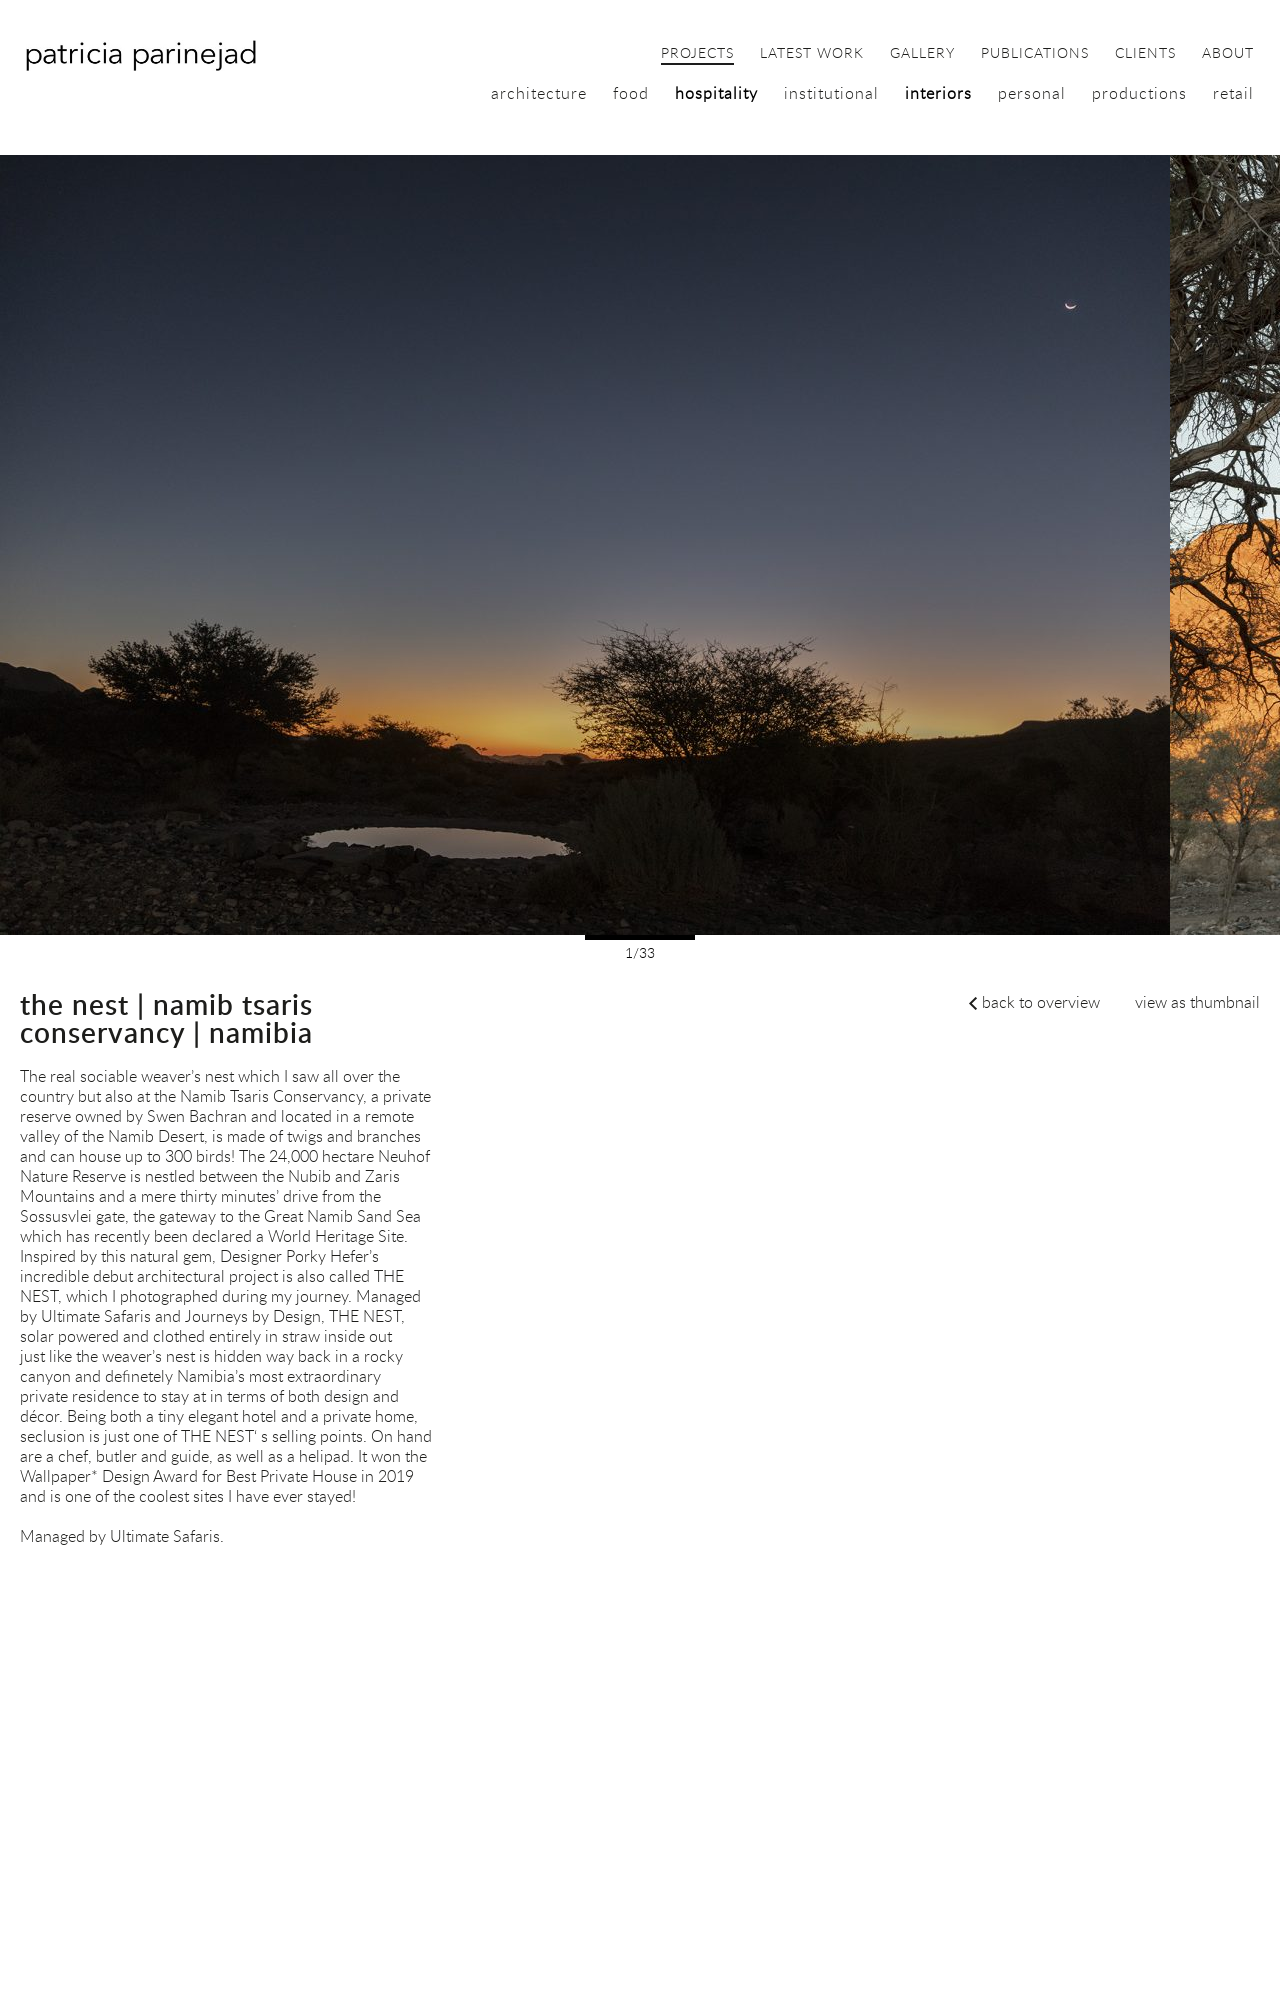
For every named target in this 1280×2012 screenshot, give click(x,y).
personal (1032, 93)
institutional (831, 93)
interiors (938, 93)
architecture (539, 93)
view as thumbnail (1197, 1002)
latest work (812, 54)
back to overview (1041, 1002)
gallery (922, 54)
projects (697, 54)
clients (1145, 54)
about (1228, 54)
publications (1035, 54)
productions (1139, 93)
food (631, 93)
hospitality (716, 93)
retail (1233, 93)
